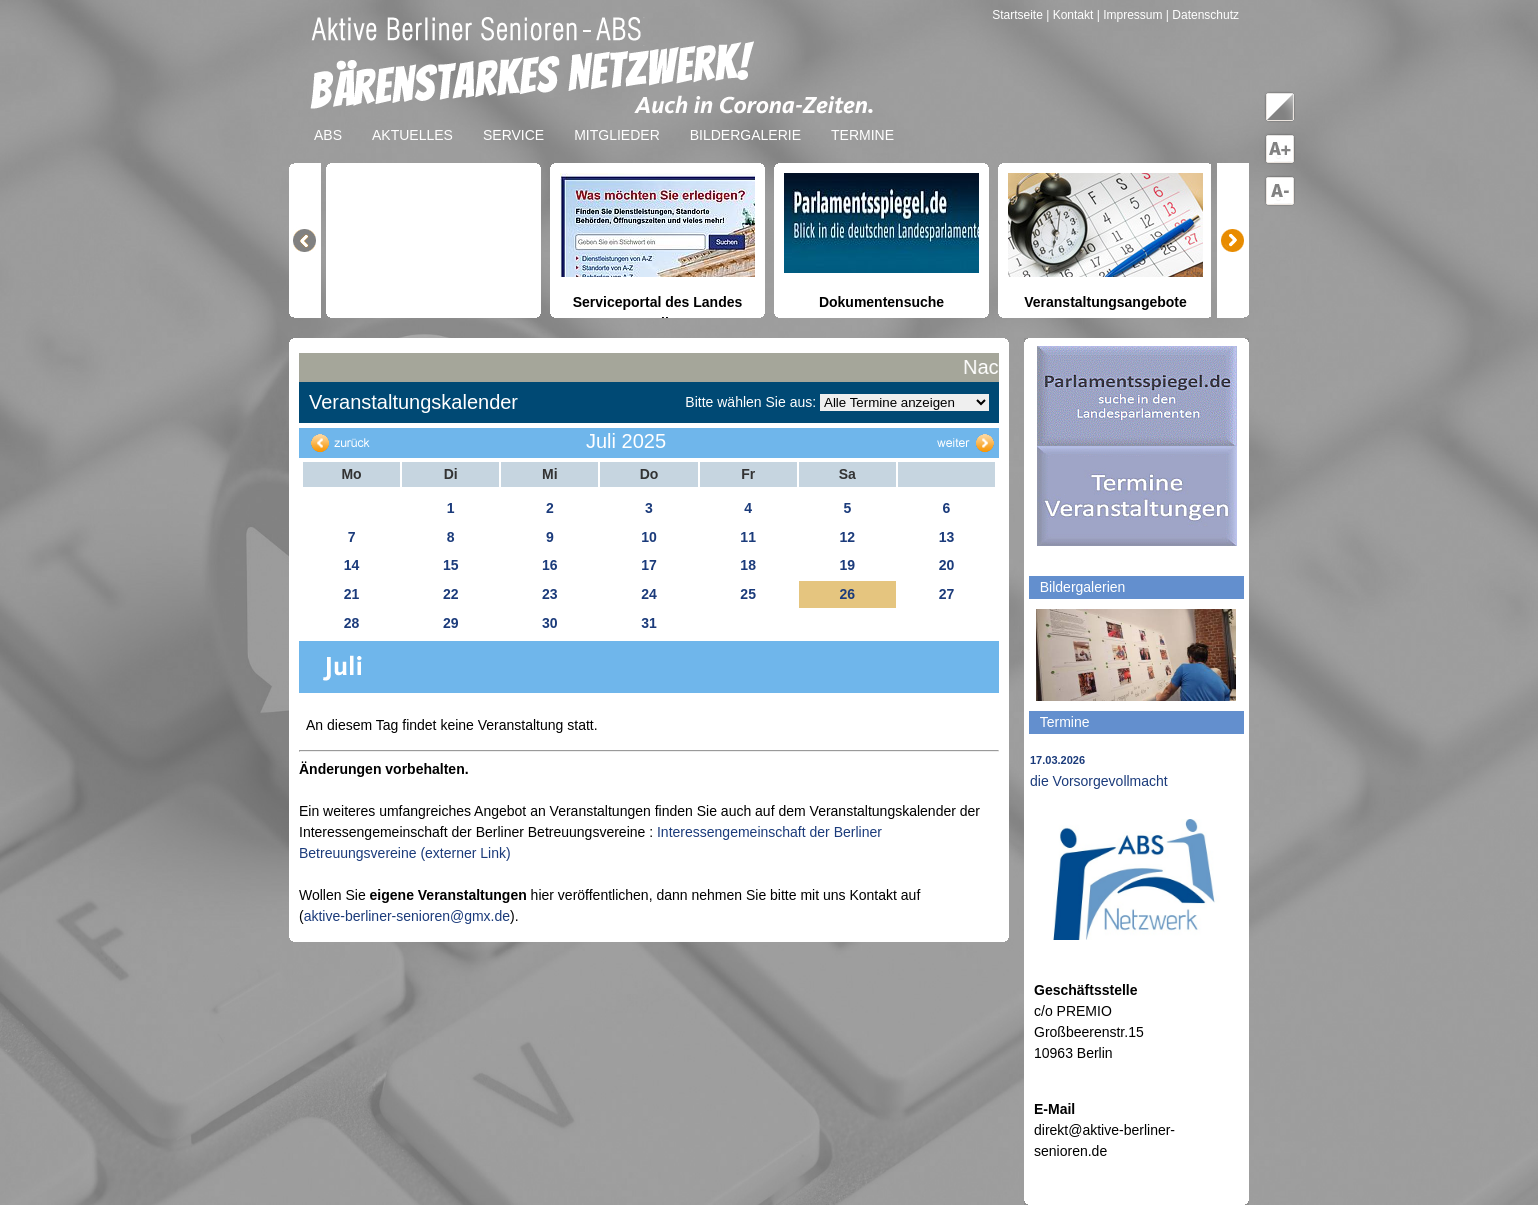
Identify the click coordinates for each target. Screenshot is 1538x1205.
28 (352, 623)
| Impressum (1130, 15)
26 (847, 594)
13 (947, 537)
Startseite (1019, 15)
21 (352, 594)
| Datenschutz (1202, 15)
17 (649, 565)
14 (352, 565)
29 (451, 623)
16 (550, 565)
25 (748, 594)
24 (649, 594)
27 (947, 594)
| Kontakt (1071, 15)
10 (649, 537)
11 (748, 537)
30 (550, 623)
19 (847, 565)
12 (847, 537)
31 (649, 623)
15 (451, 565)
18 (748, 565)
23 (550, 594)
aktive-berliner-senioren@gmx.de (407, 916)
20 (947, 565)
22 (451, 594)
